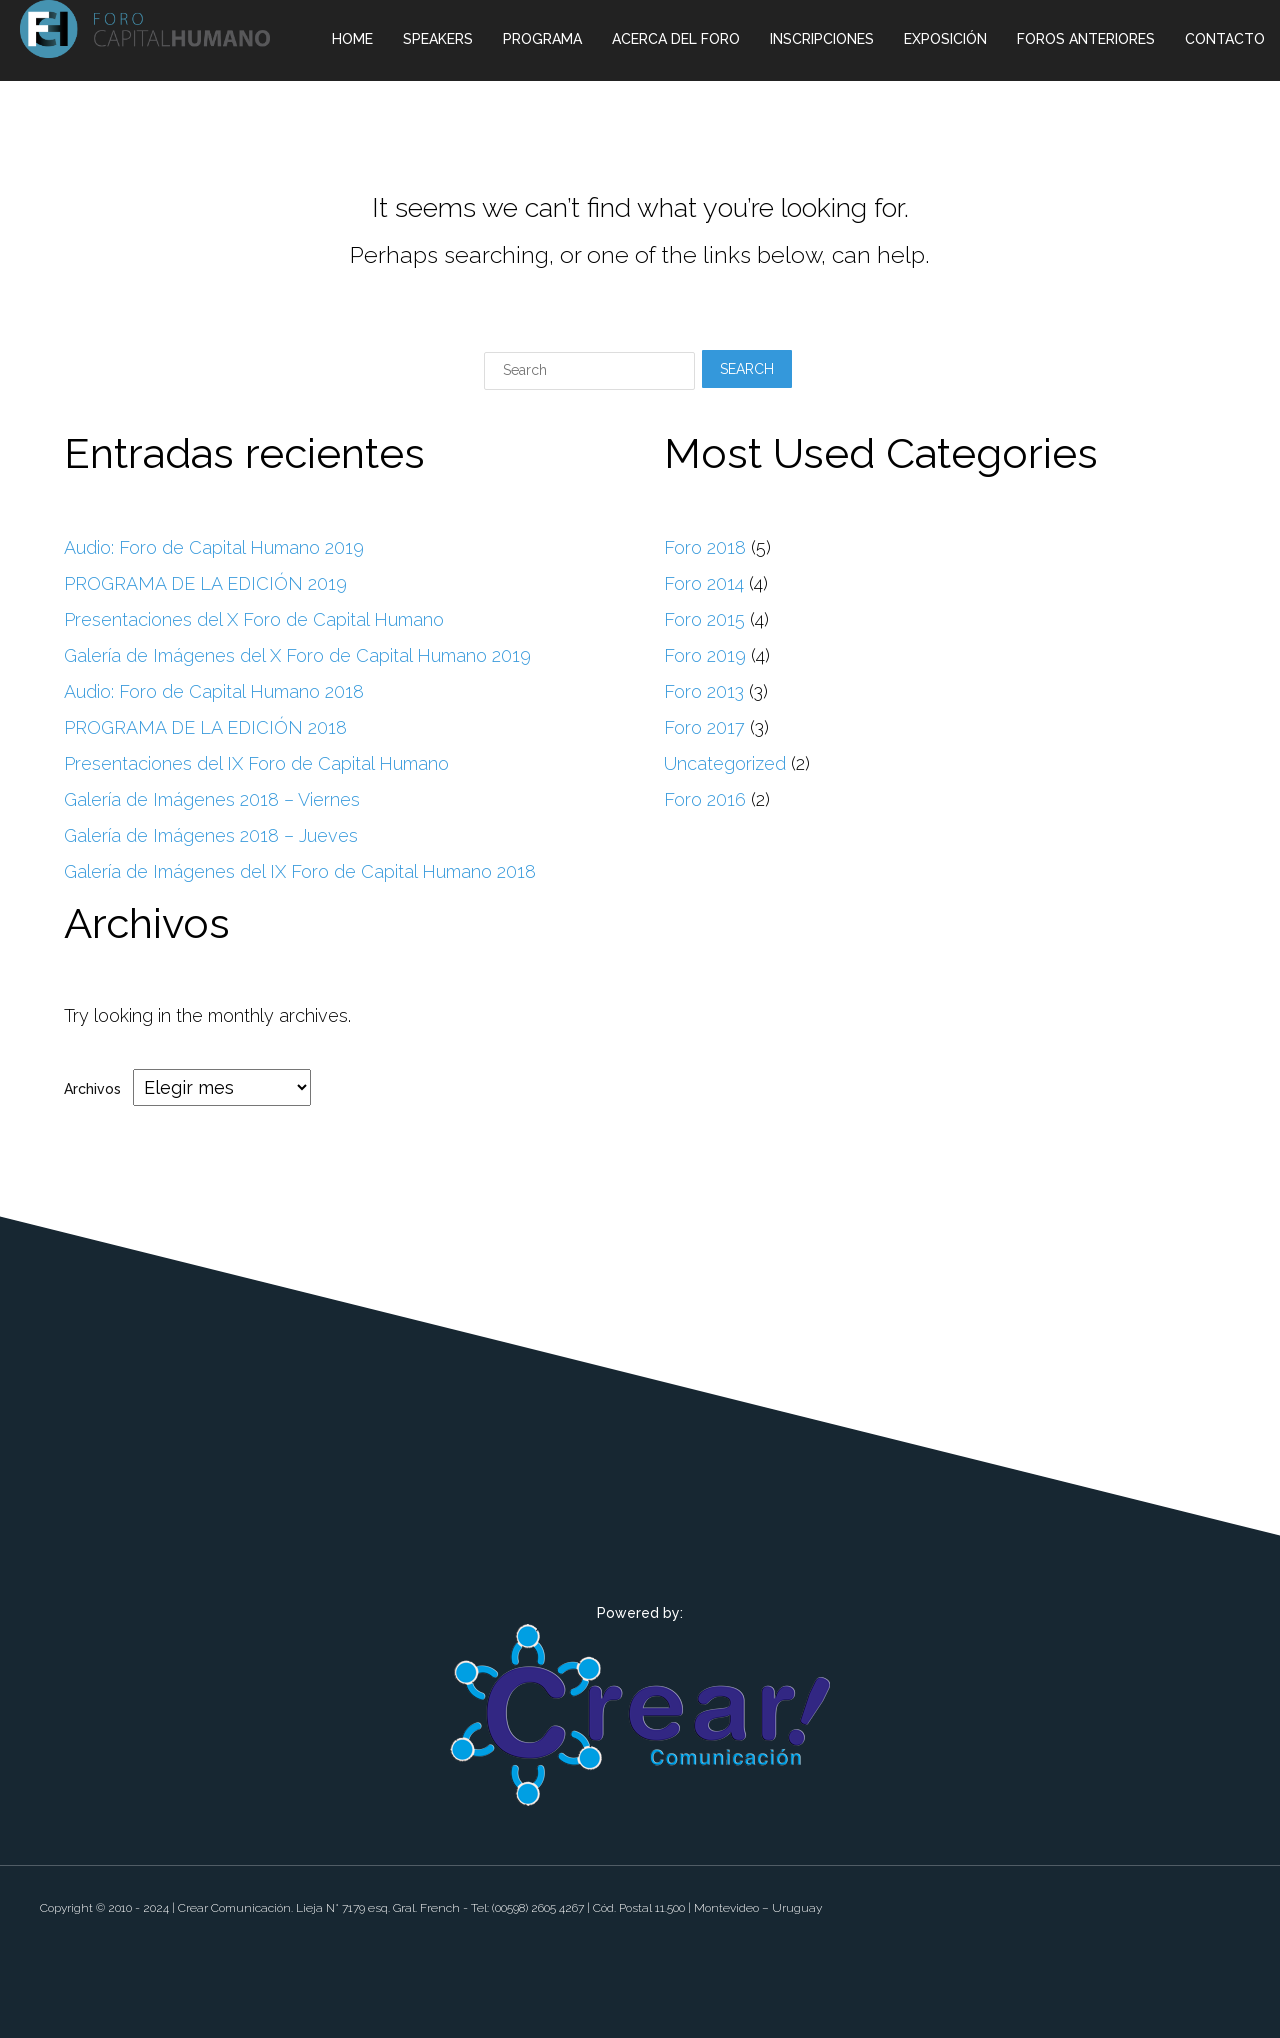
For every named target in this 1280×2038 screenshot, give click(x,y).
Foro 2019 (705, 655)
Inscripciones (822, 39)
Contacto (1225, 39)
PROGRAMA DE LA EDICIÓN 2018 (205, 727)
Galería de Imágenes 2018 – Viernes (212, 799)
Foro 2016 (705, 799)
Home (352, 39)
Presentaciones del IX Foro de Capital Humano (256, 763)
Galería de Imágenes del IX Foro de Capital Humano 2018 (300, 871)
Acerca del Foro (676, 39)
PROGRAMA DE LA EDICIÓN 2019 (205, 583)
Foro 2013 (704, 691)
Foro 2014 (704, 583)
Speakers (438, 39)
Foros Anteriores (1086, 39)
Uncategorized (725, 763)
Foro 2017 (704, 727)
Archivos (92, 1088)
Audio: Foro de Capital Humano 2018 (214, 691)
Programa (542, 39)
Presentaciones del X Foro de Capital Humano (254, 619)
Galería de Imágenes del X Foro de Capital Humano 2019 (297, 655)
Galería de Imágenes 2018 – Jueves (211, 835)
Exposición (945, 39)
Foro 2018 (705, 547)
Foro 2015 (704, 619)
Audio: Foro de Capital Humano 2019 (214, 547)
